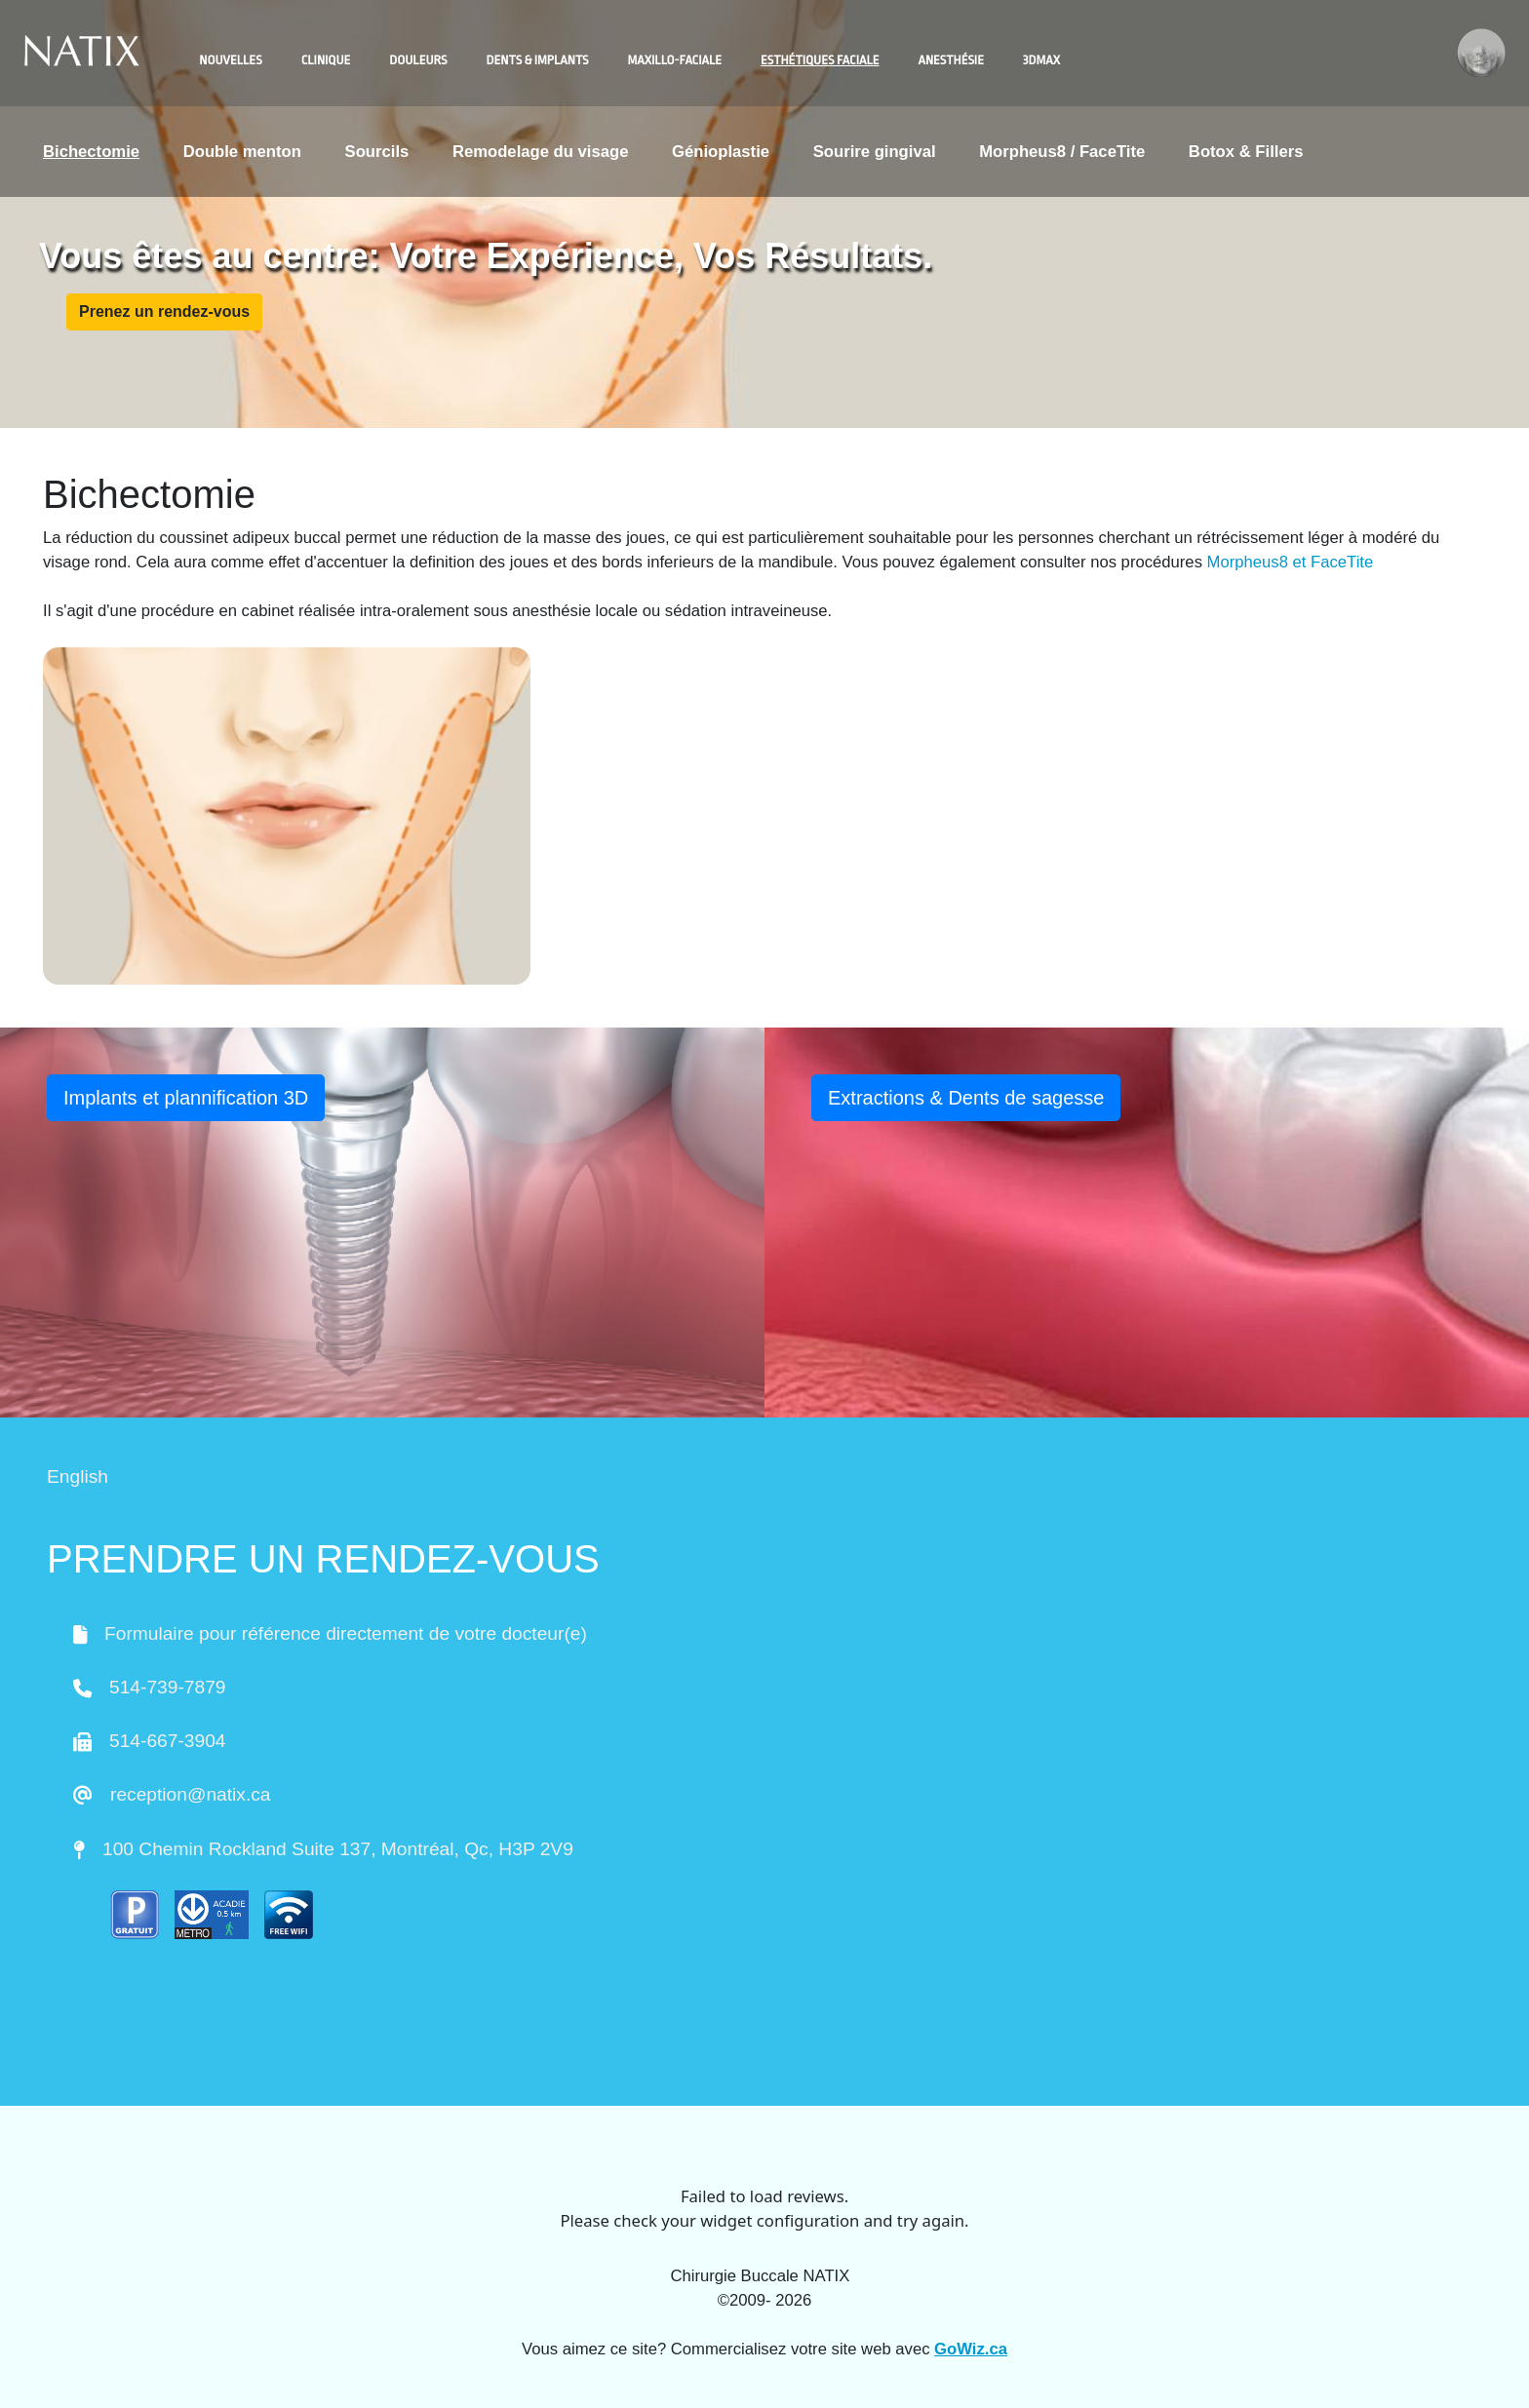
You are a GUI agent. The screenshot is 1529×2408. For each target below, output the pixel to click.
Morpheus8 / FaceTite (1062, 151)
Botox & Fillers (1246, 151)
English (77, 1476)
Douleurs (418, 60)
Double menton (242, 151)
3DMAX (1041, 60)
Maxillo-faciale (675, 60)
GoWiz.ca (970, 2349)
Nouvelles (230, 60)
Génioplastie (720, 151)
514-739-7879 (167, 1687)
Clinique (326, 60)
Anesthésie (950, 60)
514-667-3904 (167, 1740)
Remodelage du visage (540, 151)
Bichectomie (91, 151)
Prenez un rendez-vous (164, 311)
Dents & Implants (538, 60)
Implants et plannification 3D (185, 1097)
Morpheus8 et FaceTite (1290, 562)
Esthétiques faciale (820, 60)
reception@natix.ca (190, 1794)
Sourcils (377, 151)
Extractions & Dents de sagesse (966, 1097)
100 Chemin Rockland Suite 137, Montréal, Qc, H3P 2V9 (337, 1849)
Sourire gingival (874, 151)
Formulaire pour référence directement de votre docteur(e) (345, 1633)
